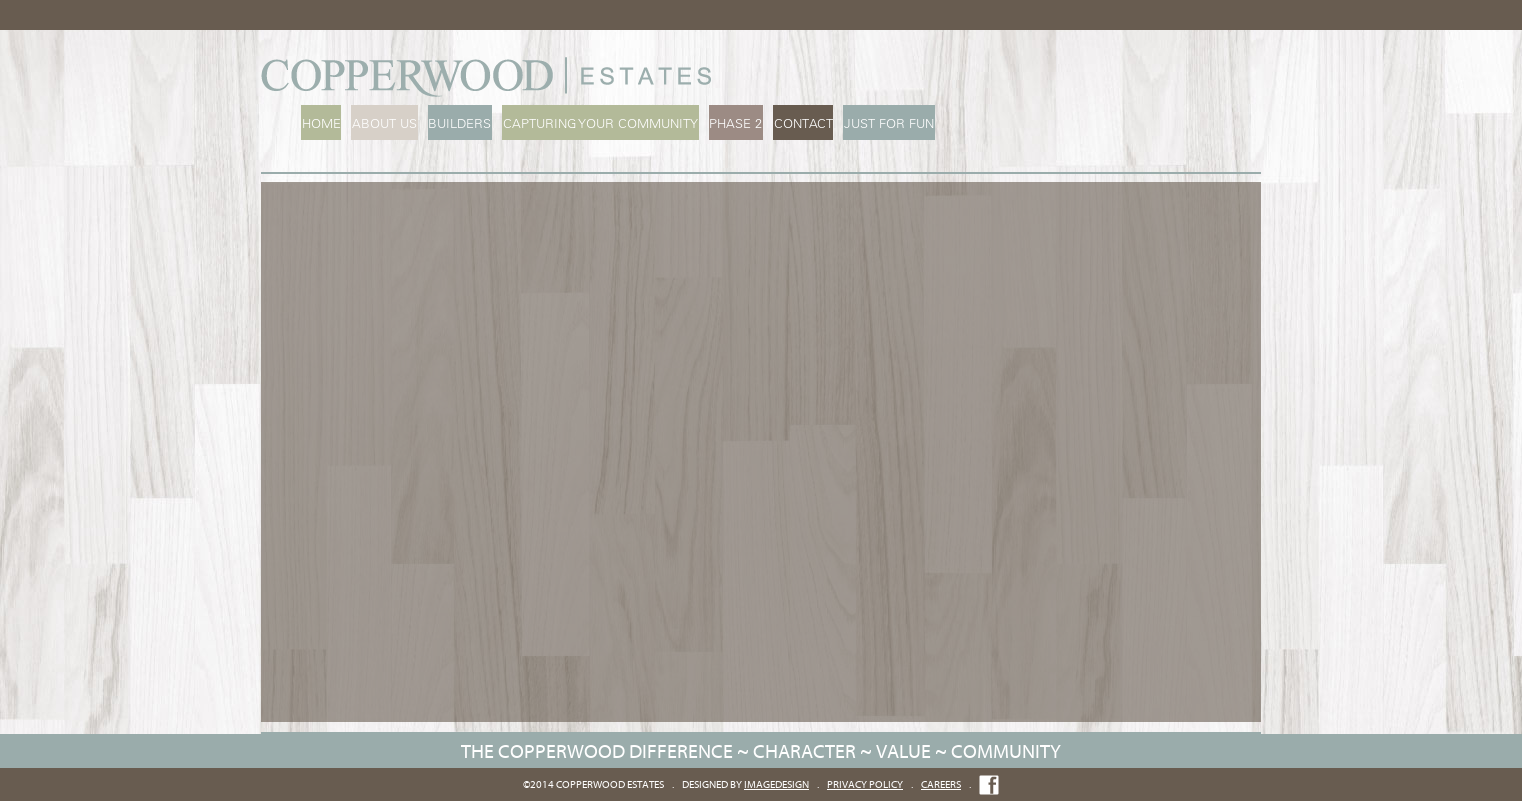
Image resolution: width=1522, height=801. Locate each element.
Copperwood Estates (491, 77)
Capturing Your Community (595, 123)
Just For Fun (880, 123)
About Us (382, 123)
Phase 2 (729, 123)
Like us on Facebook (989, 785)
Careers (941, 784)
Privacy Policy (865, 784)
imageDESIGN (776, 784)
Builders (456, 123)
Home (320, 123)
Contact (795, 123)
